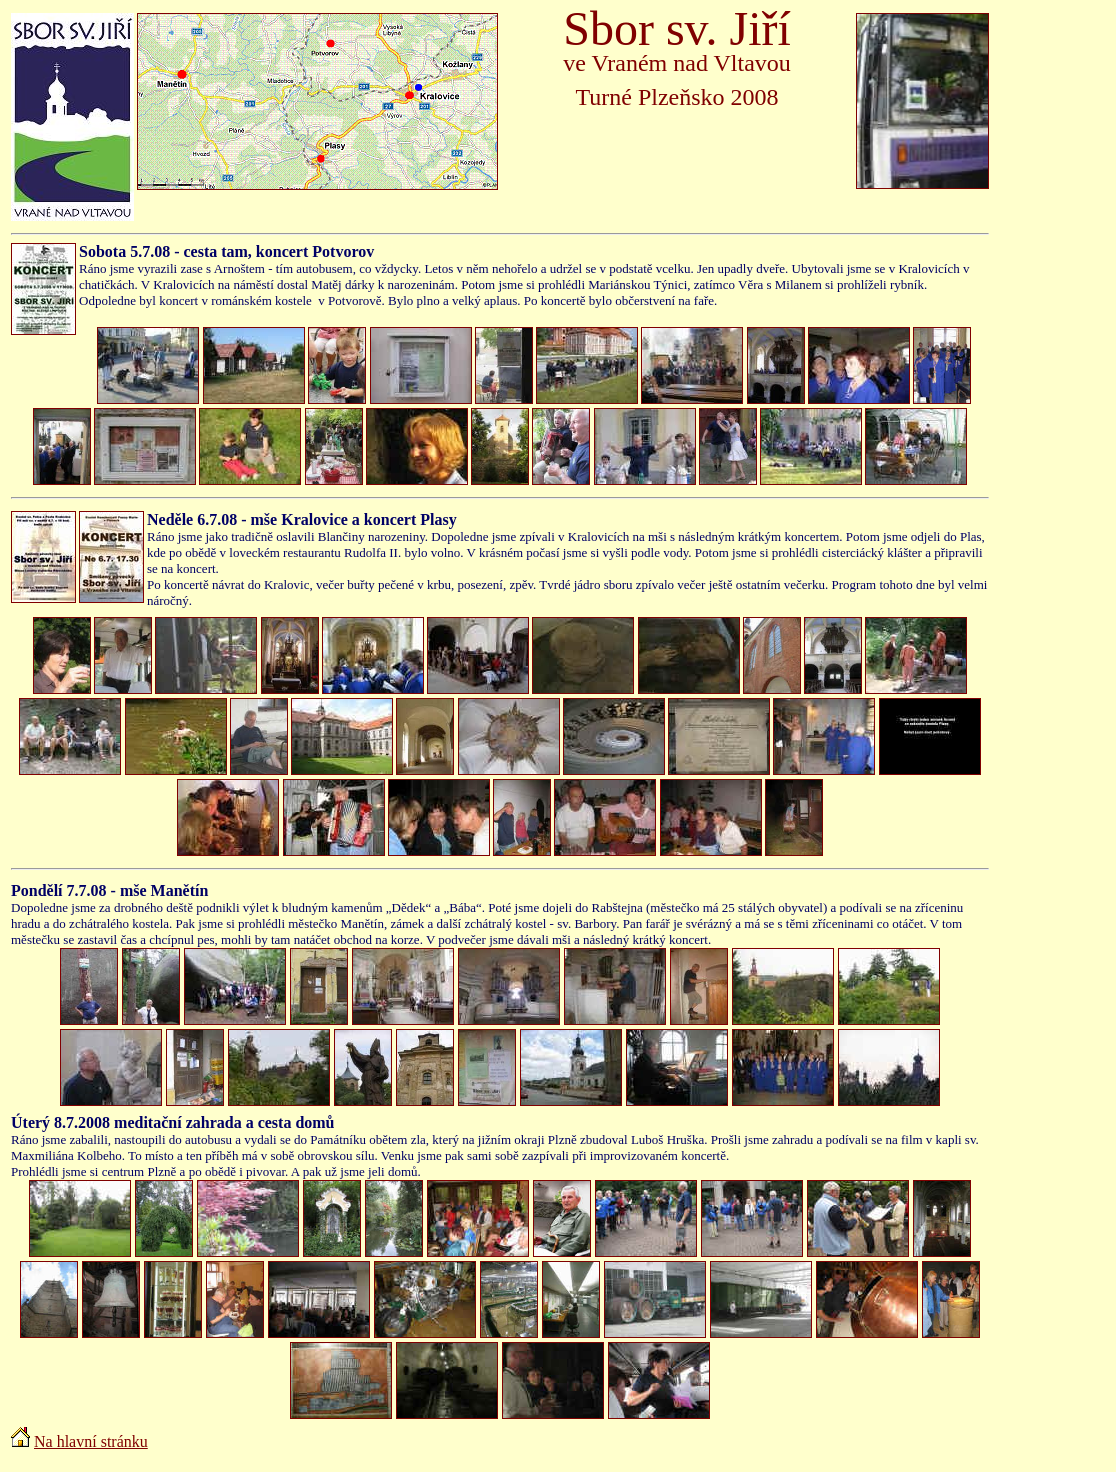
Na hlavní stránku (91, 1441)
